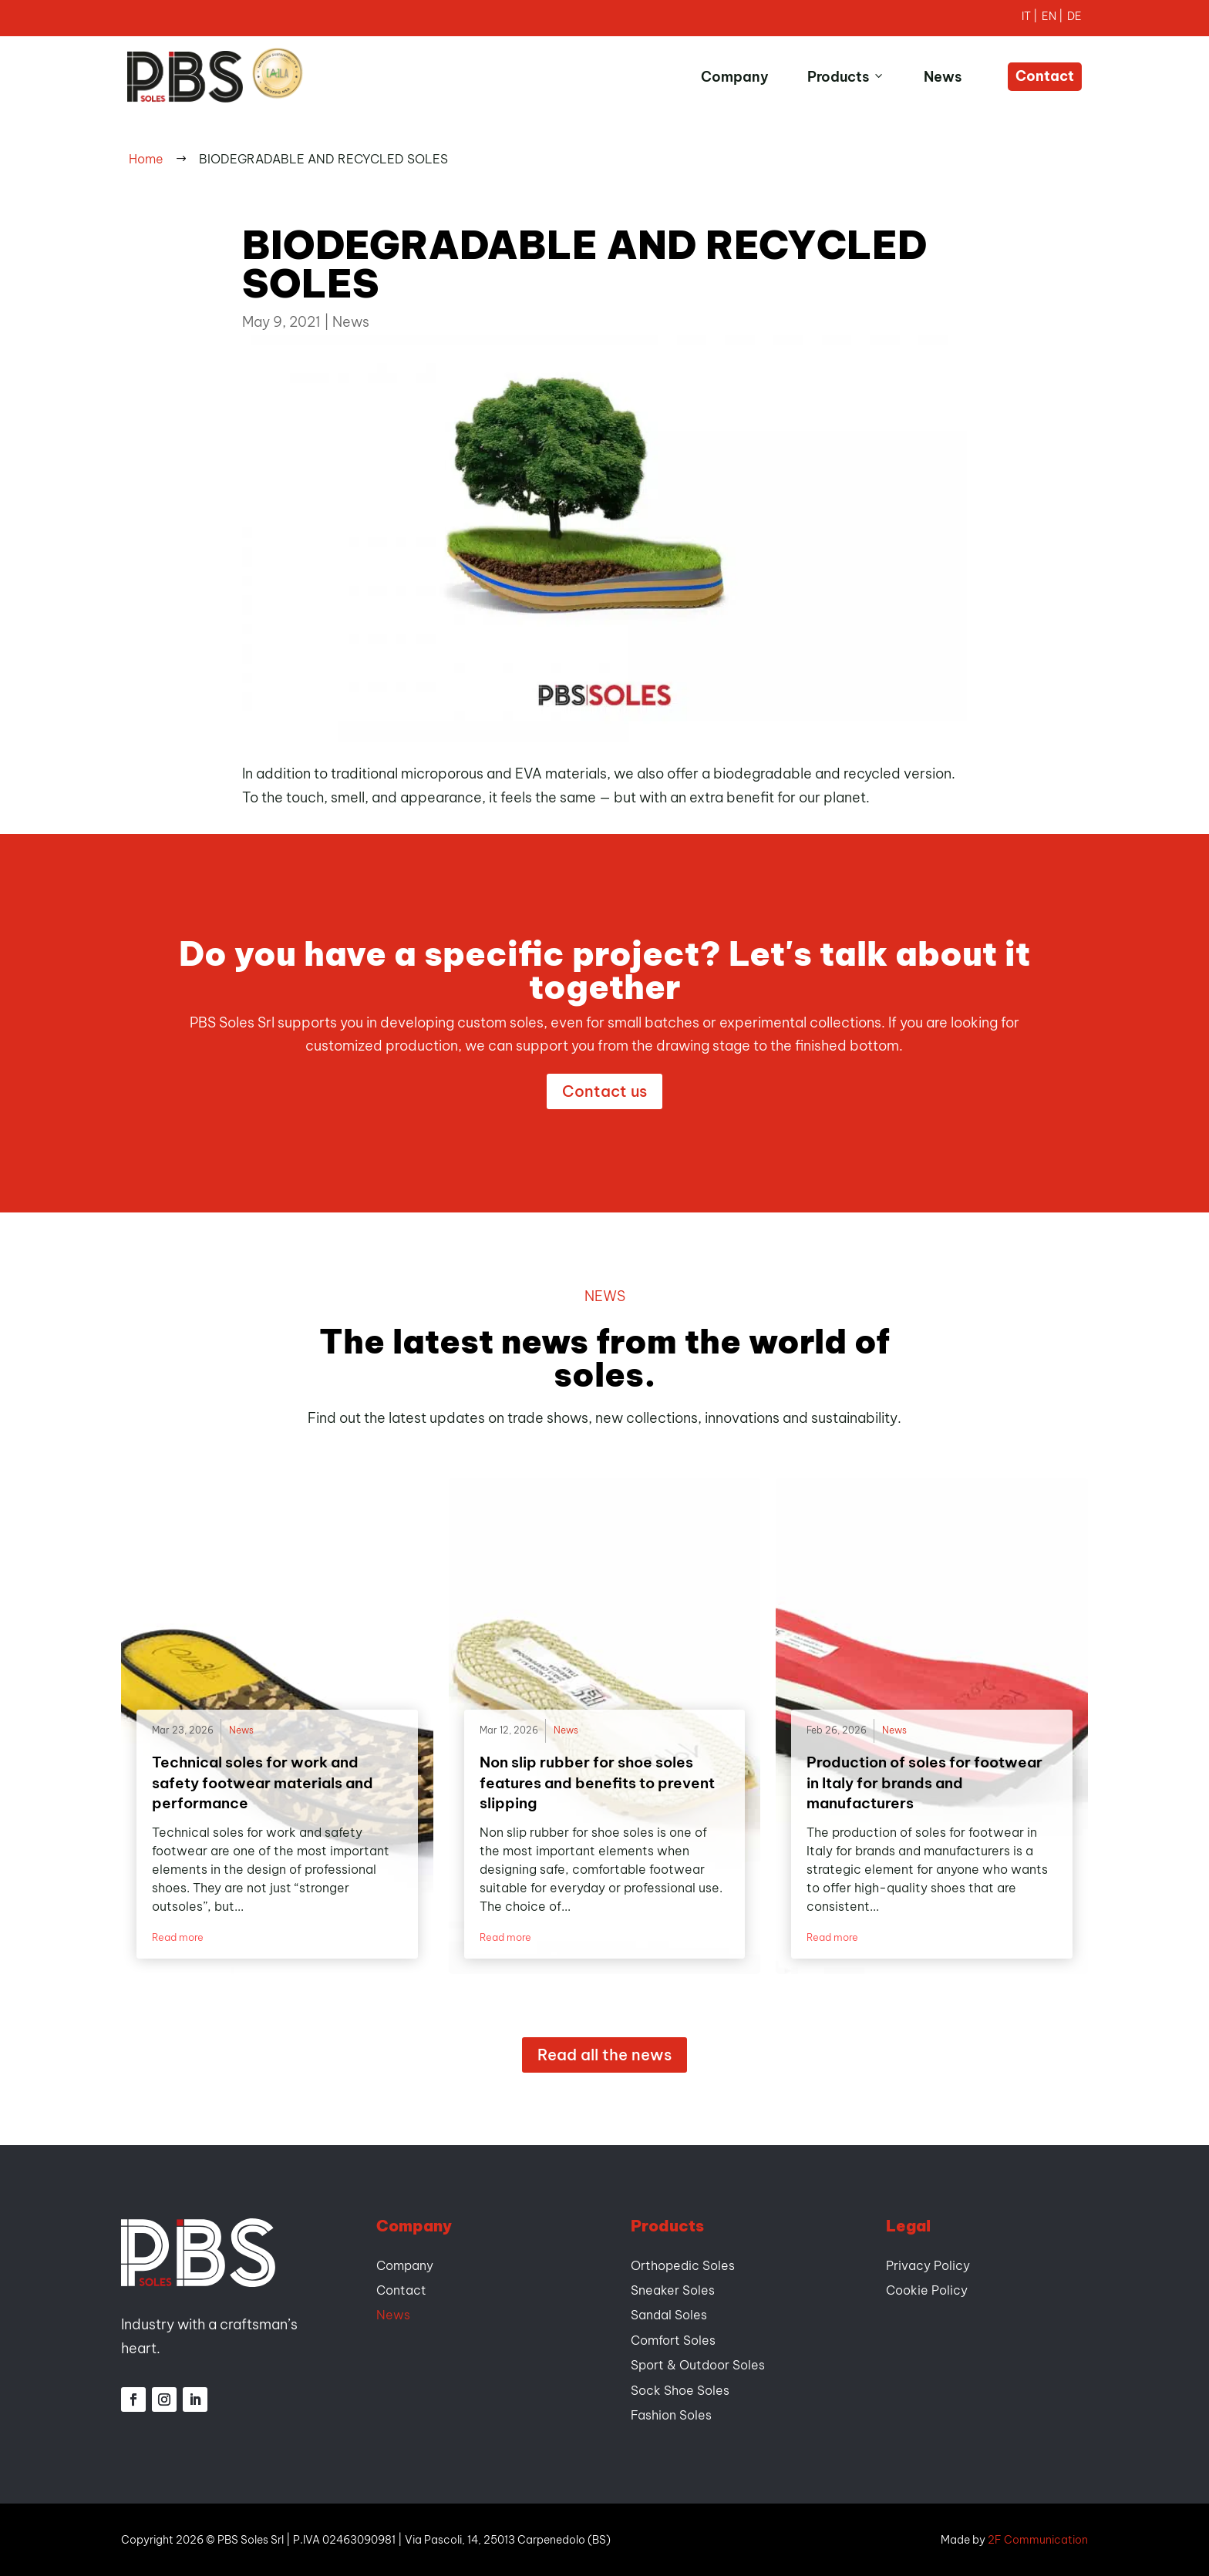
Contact (1044, 76)
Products (846, 77)
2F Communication (1038, 2540)
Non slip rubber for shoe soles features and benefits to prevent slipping (597, 1782)
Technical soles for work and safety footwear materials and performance (262, 1782)
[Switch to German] (1074, 18)
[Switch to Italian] (1032, 18)
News (942, 77)
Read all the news (604, 2054)
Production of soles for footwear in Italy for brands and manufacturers (924, 1782)
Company (735, 77)
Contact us (604, 1091)
